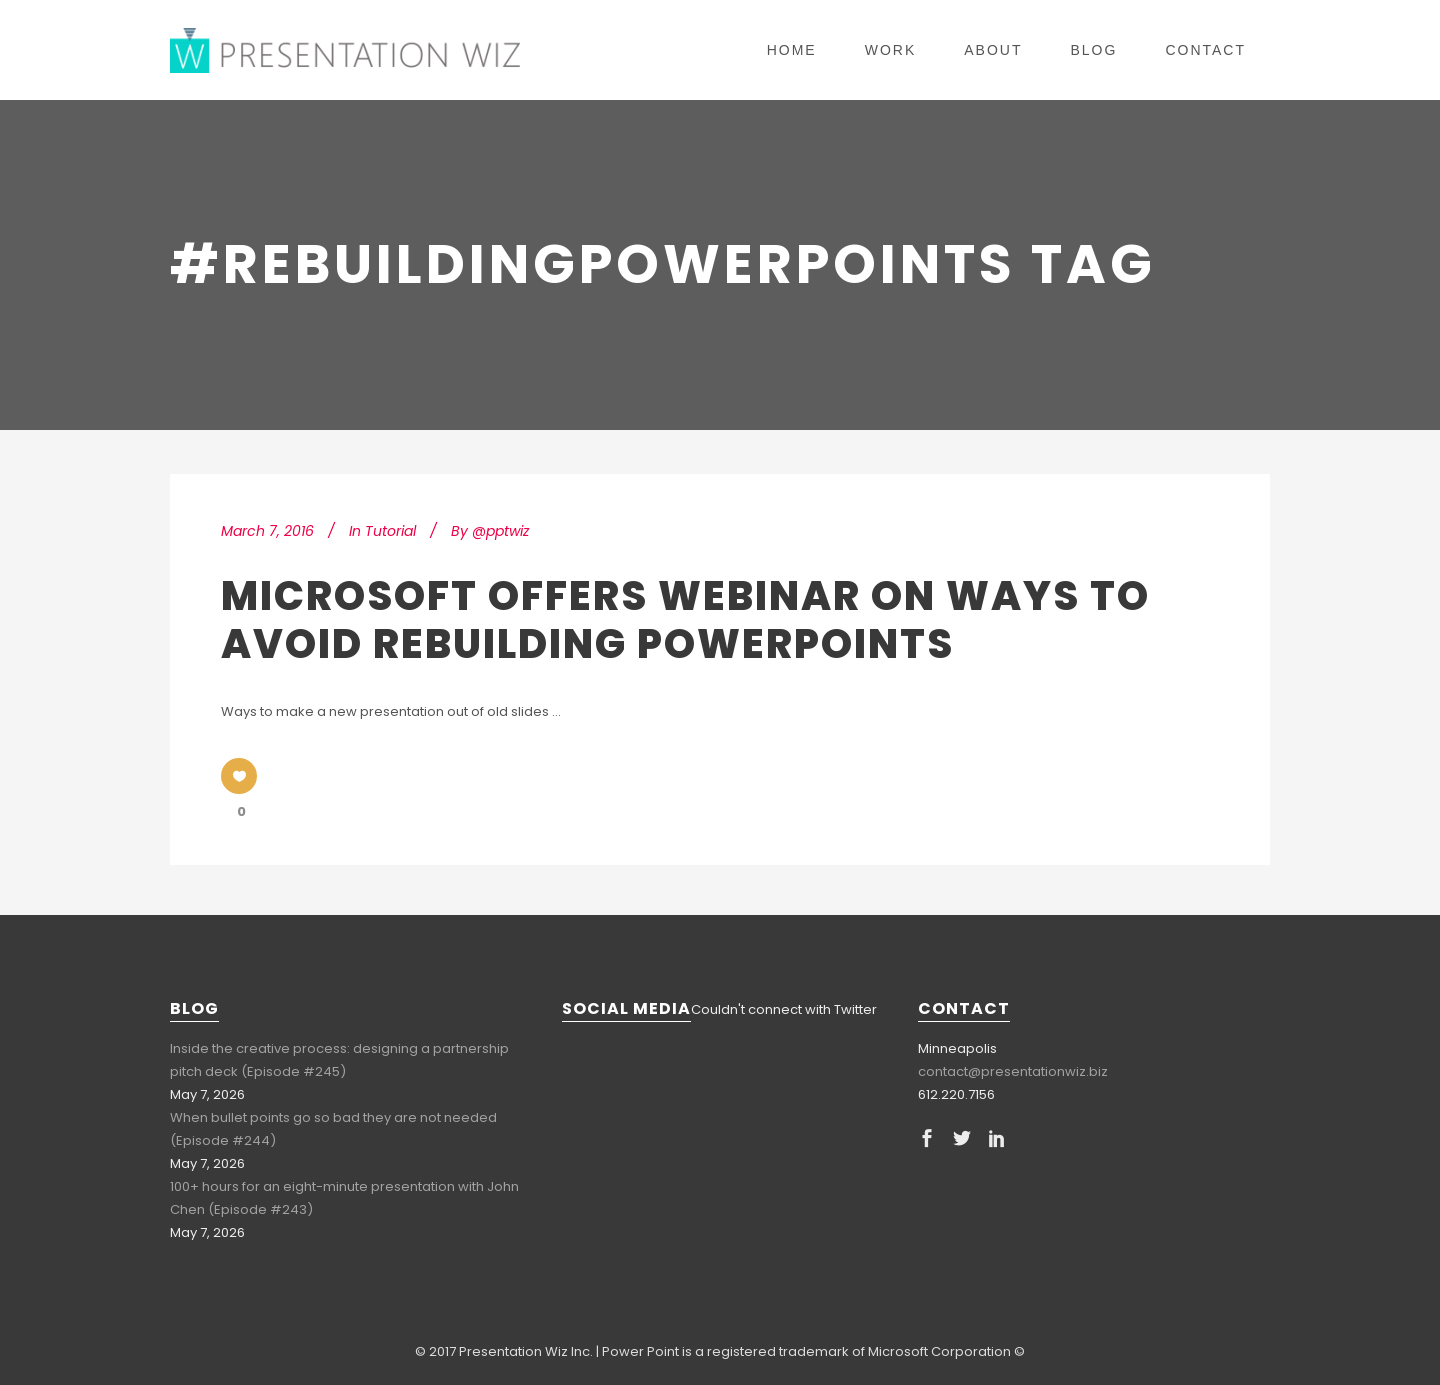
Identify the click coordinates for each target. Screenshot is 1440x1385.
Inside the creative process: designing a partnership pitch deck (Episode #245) (339, 1060)
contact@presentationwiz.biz (1013, 1071)
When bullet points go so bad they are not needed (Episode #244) (333, 1129)
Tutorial (390, 531)
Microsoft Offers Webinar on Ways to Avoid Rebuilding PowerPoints (685, 620)
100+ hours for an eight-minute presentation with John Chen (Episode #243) (344, 1198)
